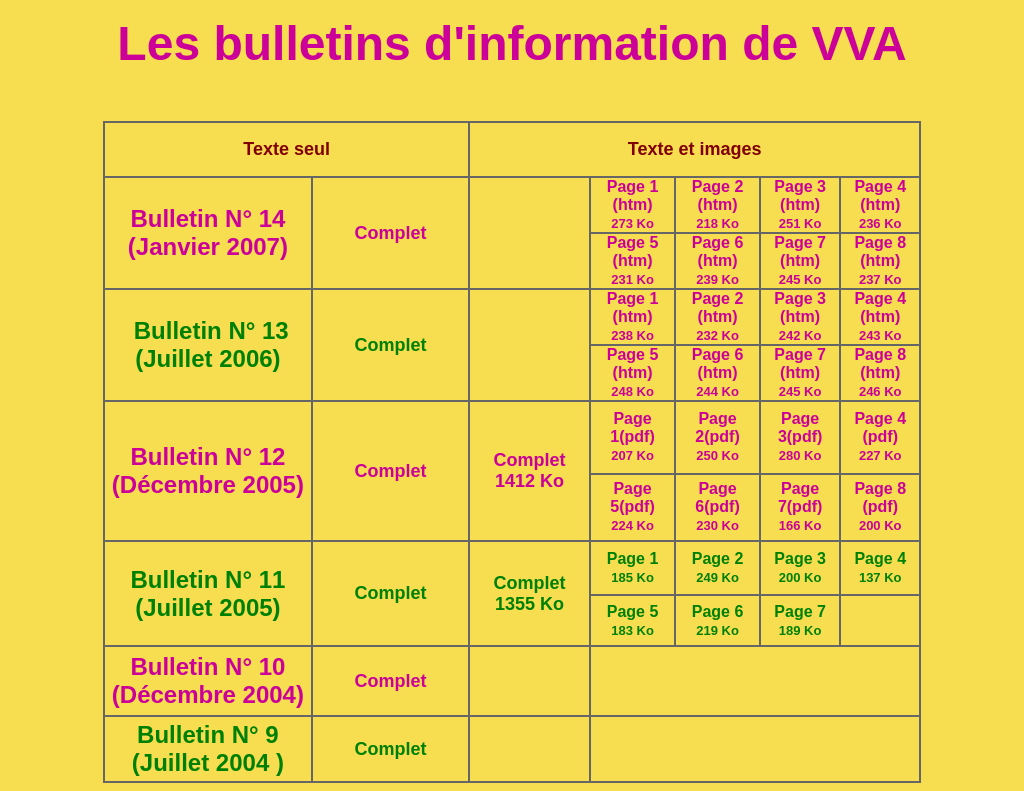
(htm (630, 260)
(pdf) (637, 436)
